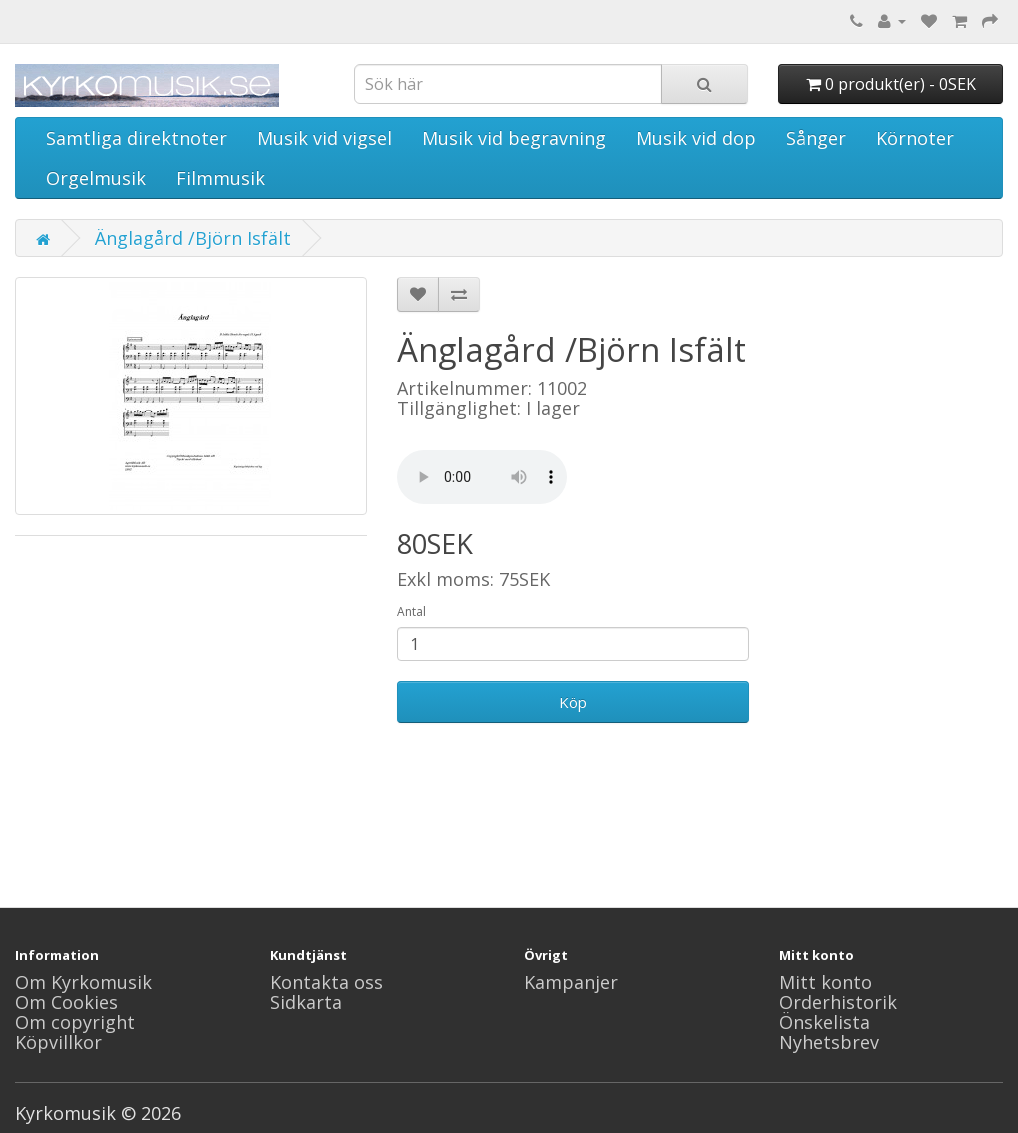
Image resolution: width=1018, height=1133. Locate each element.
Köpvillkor (58, 1042)
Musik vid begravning (514, 138)
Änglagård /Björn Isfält (193, 238)
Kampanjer (571, 982)
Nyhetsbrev (829, 1042)
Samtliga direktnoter (136, 138)
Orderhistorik (838, 1002)
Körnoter (915, 138)
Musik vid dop (696, 138)
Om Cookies (66, 1002)
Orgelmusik (96, 178)
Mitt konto (825, 982)
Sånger (816, 138)
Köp (573, 702)
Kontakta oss (326, 982)
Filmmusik (220, 178)
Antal (411, 611)
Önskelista (824, 1022)
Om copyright (75, 1022)
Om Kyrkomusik (83, 982)
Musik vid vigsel (324, 138)
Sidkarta (306, 1002)
